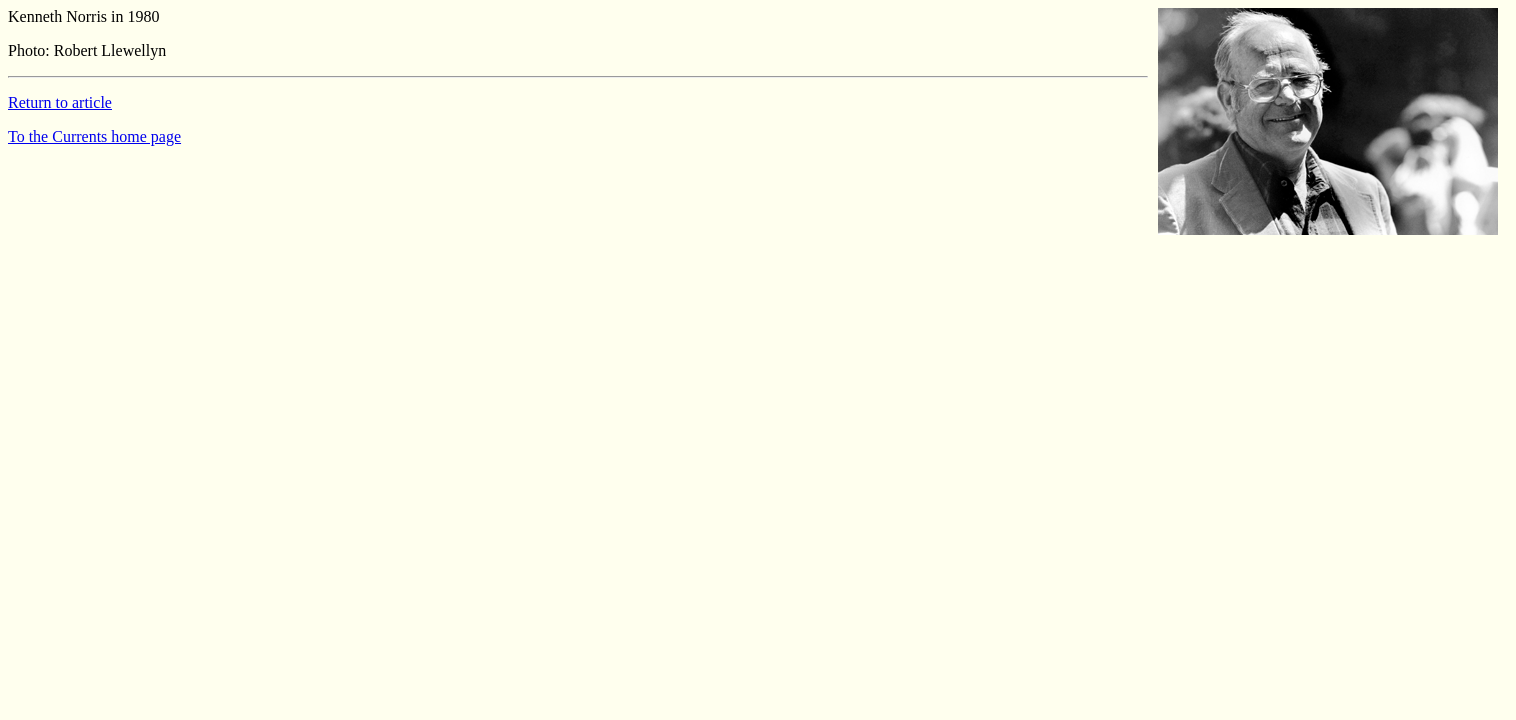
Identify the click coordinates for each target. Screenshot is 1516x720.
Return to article (60, 102)
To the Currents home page (94, 136)
